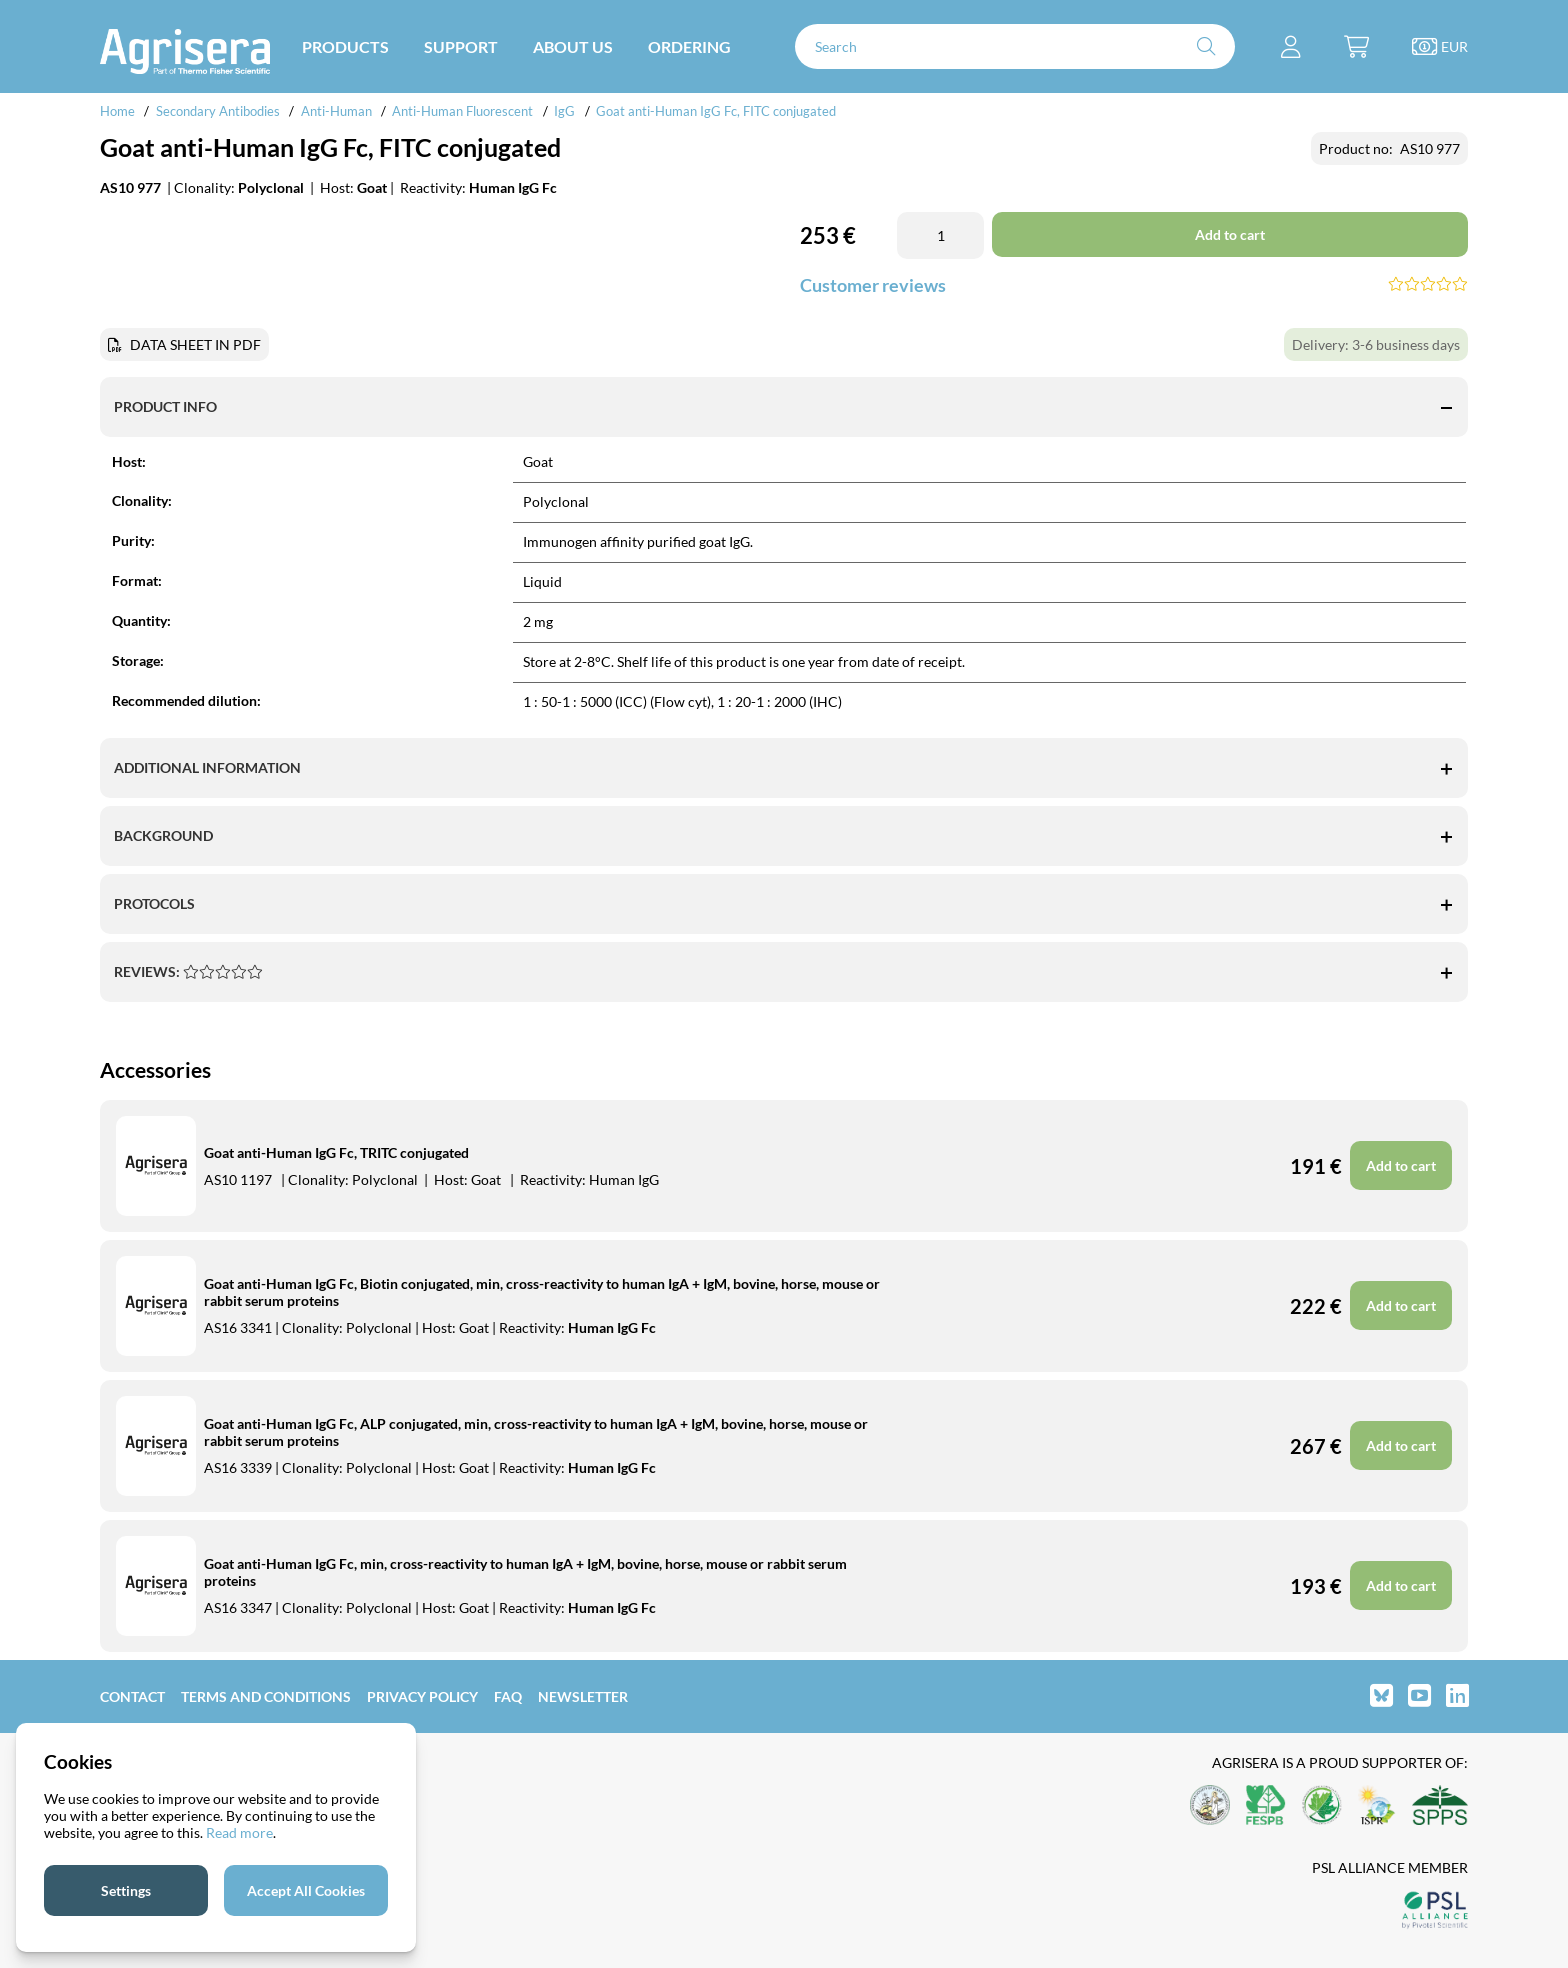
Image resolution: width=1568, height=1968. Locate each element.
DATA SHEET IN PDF (195, 344)
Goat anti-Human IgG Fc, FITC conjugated (716, 111)
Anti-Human (336, 111)
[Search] (1015, 46)
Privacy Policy (422, 1696)
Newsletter (583, 1696)
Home (117, 111)
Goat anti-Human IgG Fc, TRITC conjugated (336, 1152)
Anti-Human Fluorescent (462, 111)
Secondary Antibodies (218, 111)
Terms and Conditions (266, 1696)
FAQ (508, 1696)
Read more (239, 1832)
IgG (564, 111)
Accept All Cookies (306, 1890)
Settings (126, 1890)
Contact (132, 1696)
